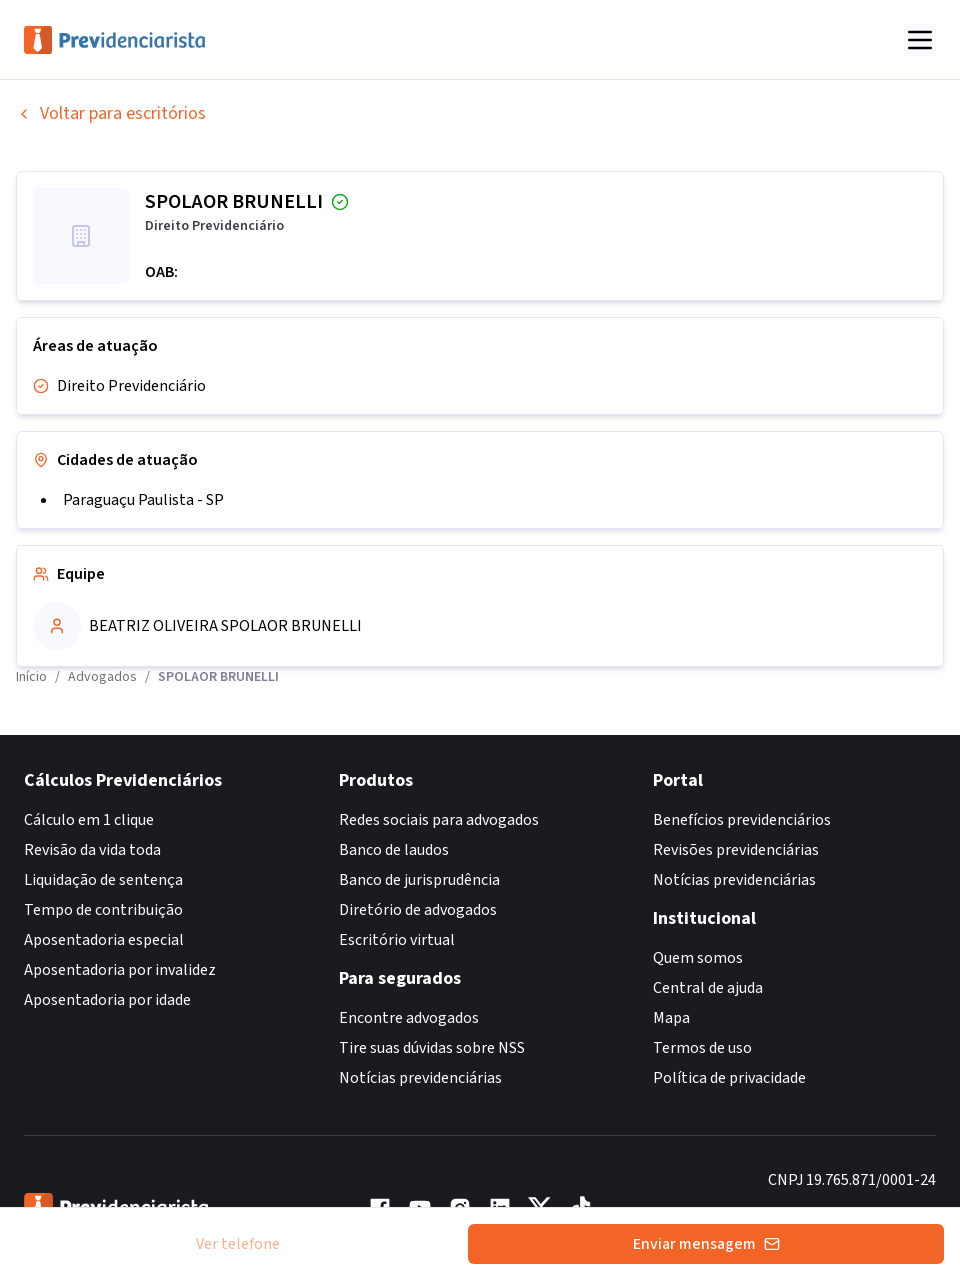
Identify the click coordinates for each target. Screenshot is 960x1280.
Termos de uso (702, 1048)
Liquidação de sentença (103, 880)
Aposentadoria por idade (107, 1000)
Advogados (102, 677)
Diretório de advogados (418, 910)
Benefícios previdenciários (742, 820)
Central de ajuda (708, 988)
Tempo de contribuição (103, 910)
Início (31, 677)
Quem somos (698, 958)
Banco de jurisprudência (419, 880)
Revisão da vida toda (92, 850)
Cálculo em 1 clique (89, 820)
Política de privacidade (729, 1078)
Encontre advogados (409, 1018)
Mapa (671, 1018)
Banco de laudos (394, 850)
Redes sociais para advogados (439, 820)
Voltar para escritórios (111, 113)
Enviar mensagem (706, 1244)
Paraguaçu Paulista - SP (143, 500)
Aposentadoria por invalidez (120, 970)
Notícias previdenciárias (420, 1078)
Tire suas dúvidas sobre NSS (432, 1048)
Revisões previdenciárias (736, 850)
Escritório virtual (397, 940)
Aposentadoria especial (104, 940)
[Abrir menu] (920, 40)
